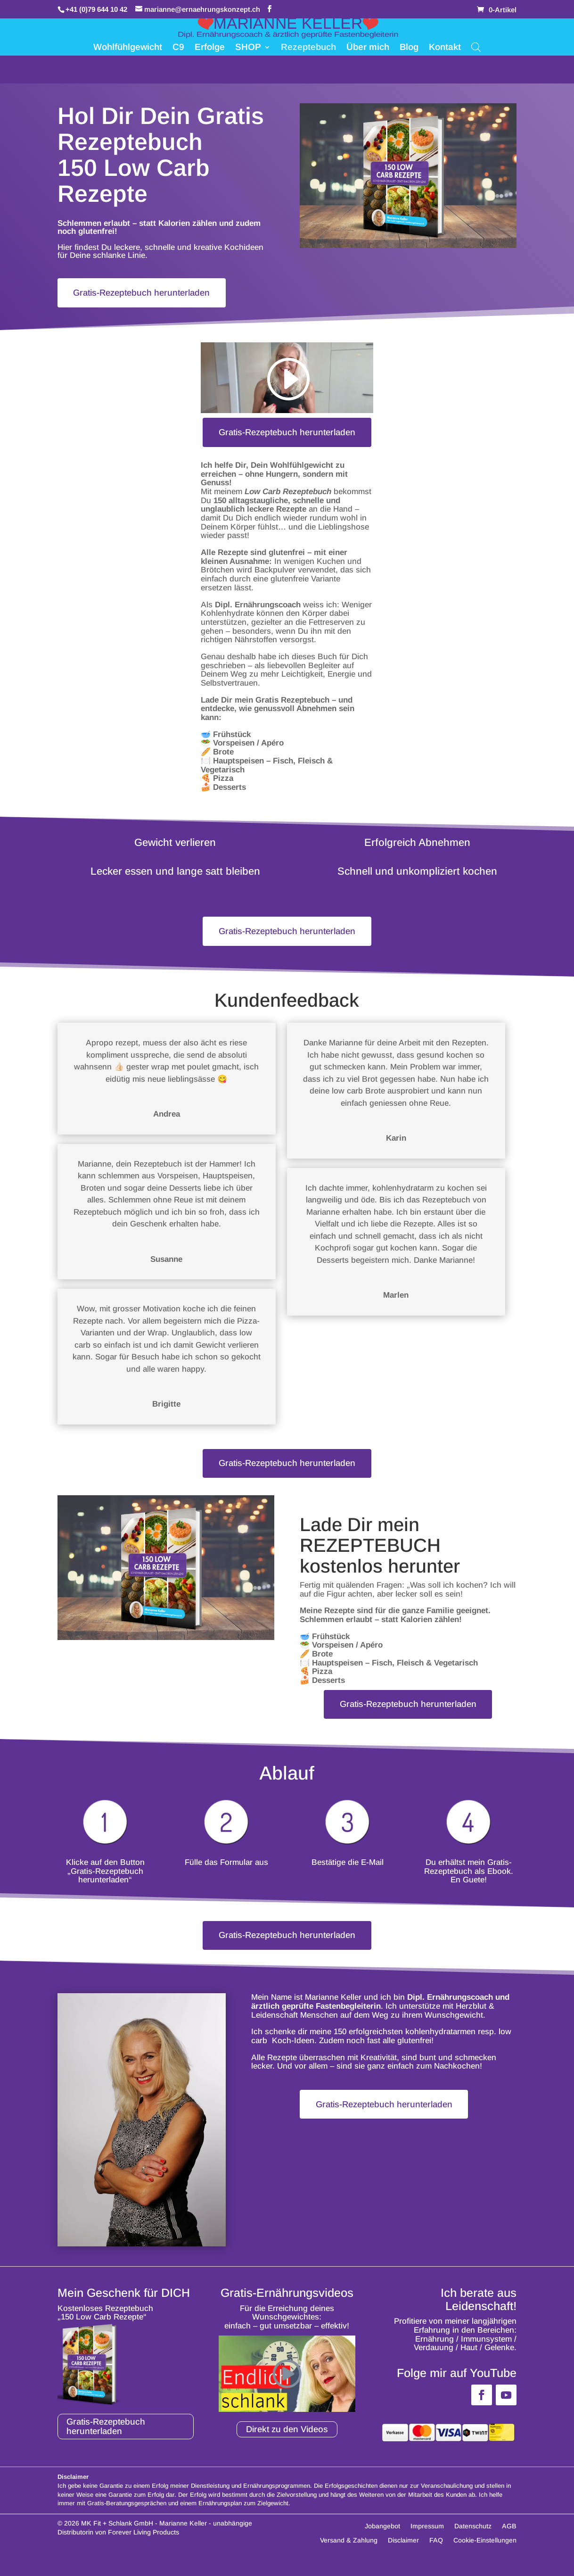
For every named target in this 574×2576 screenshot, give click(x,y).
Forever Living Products (143, 2544)
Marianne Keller (333, 2009)
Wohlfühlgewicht (127, 48)
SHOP (248, 48)
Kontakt (445, 48)
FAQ (436, 2552)
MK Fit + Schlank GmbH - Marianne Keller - (146, 2535)
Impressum (427, 2538)
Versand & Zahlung (348, 2552)
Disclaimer (403, 2552)
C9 (178, 48)
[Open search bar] (476, 47)
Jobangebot (382, 2538)
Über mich (367, 48)
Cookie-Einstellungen (485, 2552)
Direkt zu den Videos (287, 2441)
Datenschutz (473, 2538)
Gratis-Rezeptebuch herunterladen (146, 293)
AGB (509, 2538)
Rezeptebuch (308, 48)
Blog (409, 48)
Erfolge (210, 48)
